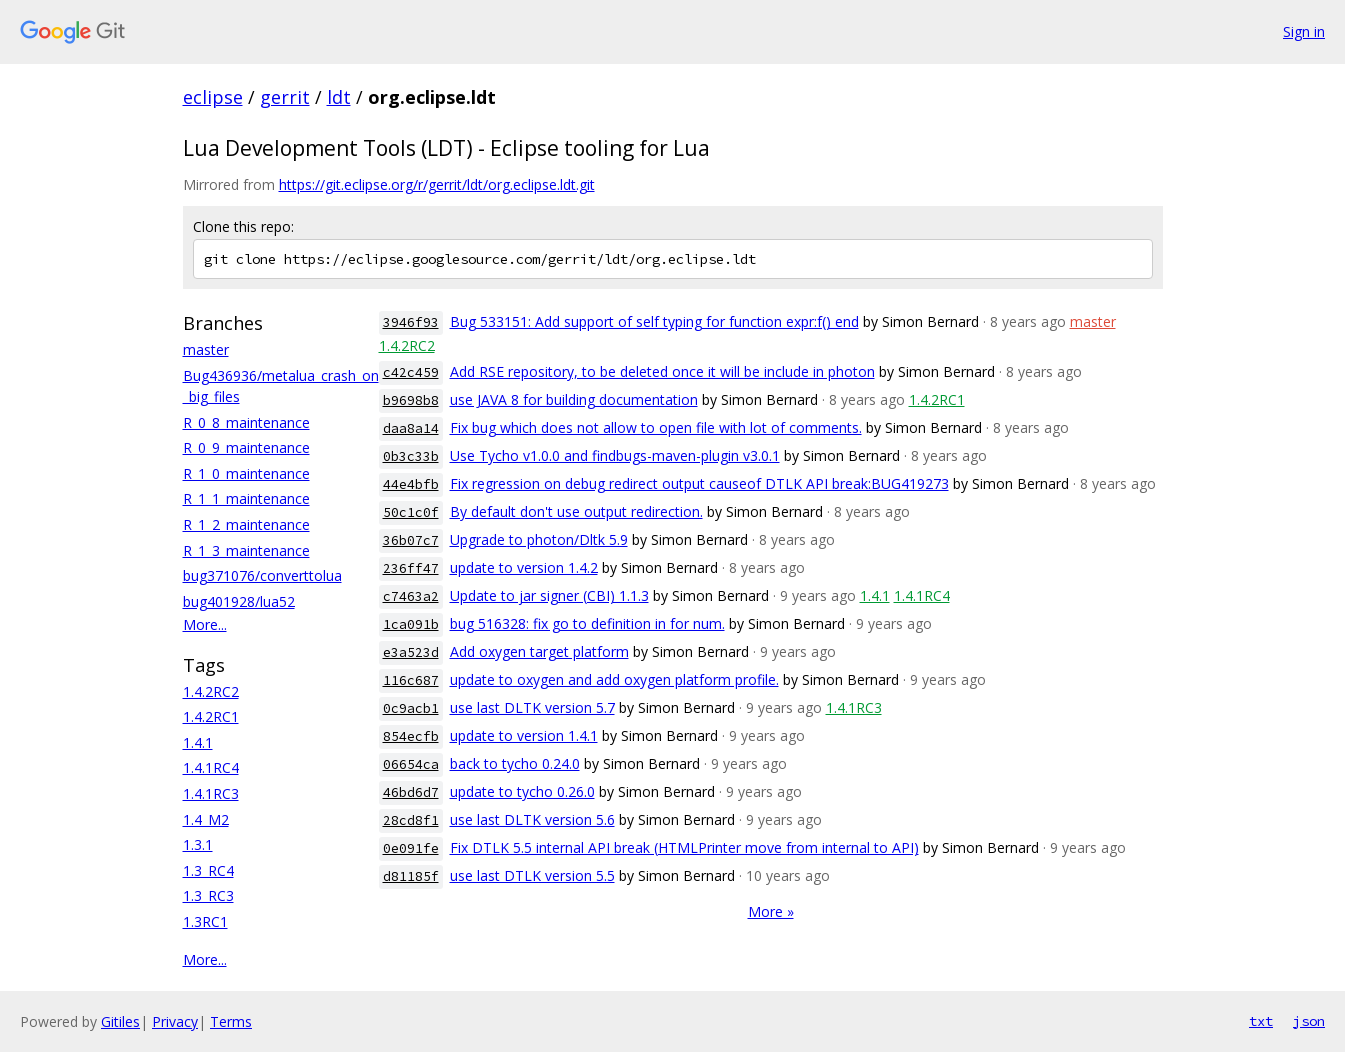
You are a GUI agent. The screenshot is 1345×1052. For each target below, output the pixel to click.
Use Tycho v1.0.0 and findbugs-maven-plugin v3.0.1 (615, 455)
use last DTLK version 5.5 (532, 875)
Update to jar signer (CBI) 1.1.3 (549, 595)
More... (205, 624)
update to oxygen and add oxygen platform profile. (614, 679)
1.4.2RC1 (211, 716)
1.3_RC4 (208, 870)
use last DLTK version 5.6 (532, 819)
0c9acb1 (411, 708)
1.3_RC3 (208, 895)
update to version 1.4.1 (524, 735)
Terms (231, 1021)
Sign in (1304, 31)
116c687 (411, 680)
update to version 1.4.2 (524, 567)
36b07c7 (411, 540)
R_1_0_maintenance (246, 473)
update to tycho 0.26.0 (522, 791)
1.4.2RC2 (211, 691)
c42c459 (411, 372)
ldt (339, 97)
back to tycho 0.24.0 (515, 763)
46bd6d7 (411, 792)
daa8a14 (411, 428)
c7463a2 (411, 596)
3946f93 (411, 322)
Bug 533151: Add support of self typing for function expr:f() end (654, 321)
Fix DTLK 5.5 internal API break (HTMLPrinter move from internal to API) (684, 847)
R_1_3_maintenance (246, 550)
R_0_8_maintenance (246, 422)
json (1309, 1021)
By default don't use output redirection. (576, 511)
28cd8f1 (411, 820)
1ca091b (411, 624)
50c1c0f (411, 512)
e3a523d (411, 652)
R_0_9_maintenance (246, 447)
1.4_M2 (206, 819)
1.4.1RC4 (211, 767)
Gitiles (120, 1021)
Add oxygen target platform (539, 651)
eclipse (213, 97)
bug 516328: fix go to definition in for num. (587, 623)
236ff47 (411, 568)
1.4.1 (198, 742)
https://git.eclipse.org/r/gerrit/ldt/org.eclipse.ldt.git (437, 184)
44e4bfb (411, 484)
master (206, 349)
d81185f (411, 876)
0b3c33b (411, 456)
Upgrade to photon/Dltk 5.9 (539, 539)
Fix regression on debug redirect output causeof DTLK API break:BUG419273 (699, 483)
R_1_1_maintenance (246, 498)
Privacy (175, 1021)
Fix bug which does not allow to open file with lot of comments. (656, 427)
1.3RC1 (205, 921)
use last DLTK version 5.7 (532, 707)
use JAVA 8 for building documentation (574, 399)
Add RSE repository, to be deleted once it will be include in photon (662, 371)
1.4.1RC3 (211, 793)
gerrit (285, 97)
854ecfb (411, 736)
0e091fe (411, 848)
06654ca (411, 764)
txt (1261, 1021)
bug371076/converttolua (262, 575)
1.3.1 (198, 844)
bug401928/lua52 (239, 601)
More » (771, 911)
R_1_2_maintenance (246, 524)
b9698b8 (411, 400)
